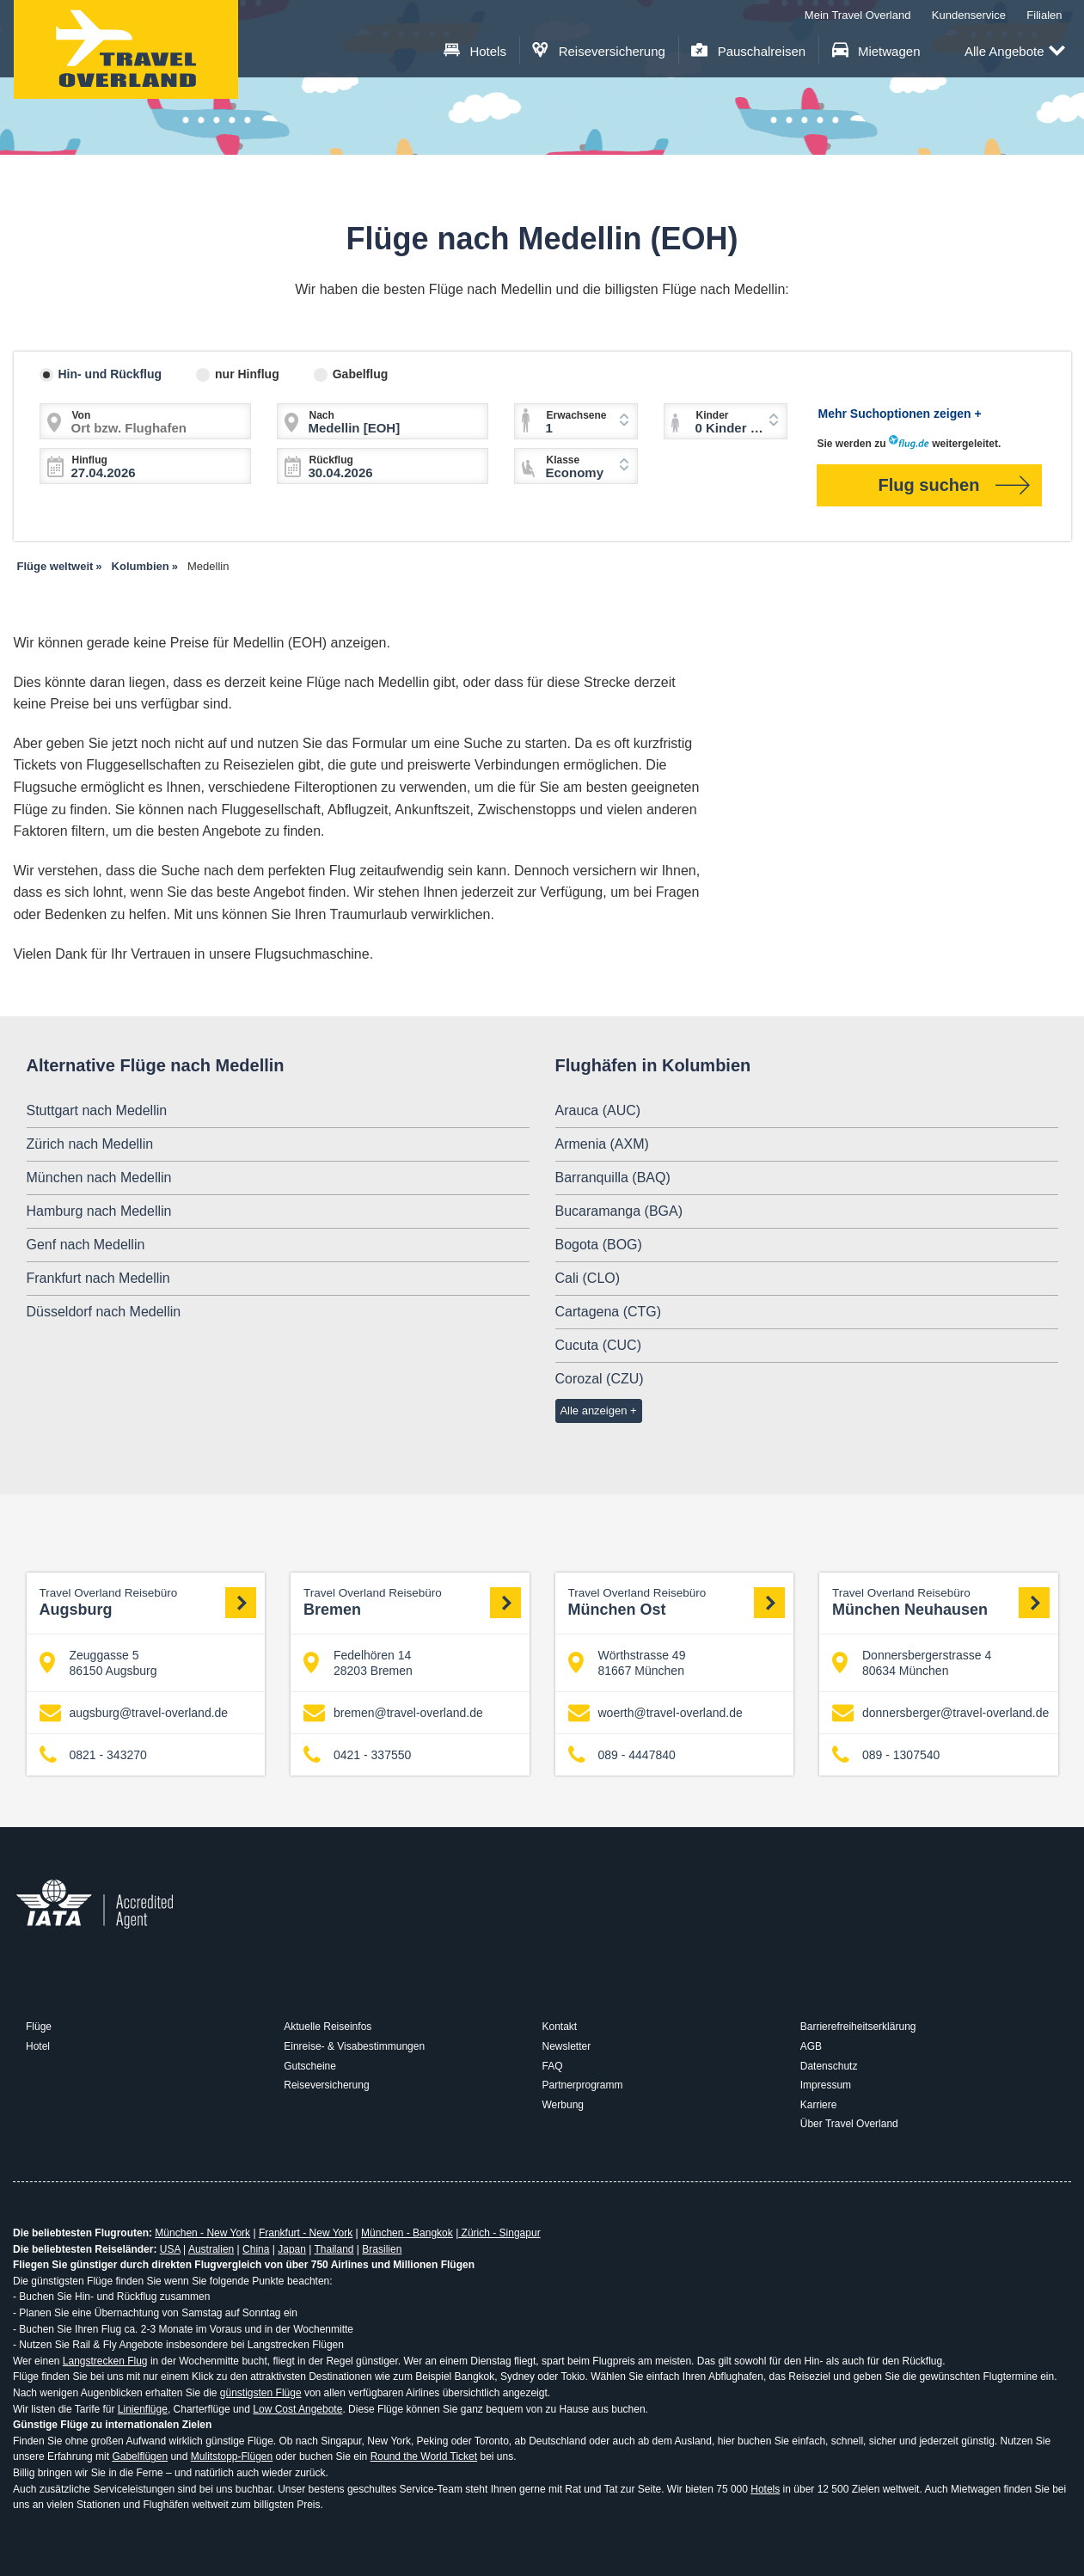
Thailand (333, 2249)
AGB (811, 2046)
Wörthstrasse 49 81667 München (627, 1662)
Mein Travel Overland (858, 15)
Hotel (38, 2046)
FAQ (552, 2066)
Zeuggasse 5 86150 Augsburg (98, 1662)
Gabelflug (361, 374)
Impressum (825, 2085)
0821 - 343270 (93, 1755)
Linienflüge (143, 2409)
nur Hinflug (247, 374)
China (255, 2249)
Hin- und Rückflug (110, 374)
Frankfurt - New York (305, 2233)
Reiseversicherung (598, 51)
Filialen (1044, 15)
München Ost (677, 1602)
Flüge (39, 2027)
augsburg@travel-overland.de (134, 1713)
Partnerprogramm (582, 2085)
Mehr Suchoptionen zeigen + (900, 413)
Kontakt (560, 2027)
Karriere (818, 2105)
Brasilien (381, 2249)
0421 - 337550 (357, 1755)
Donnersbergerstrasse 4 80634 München (911, 1662)
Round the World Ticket (424, 2456)
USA (170, 2249)
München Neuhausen (941, 1602)
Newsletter (566, 2046)
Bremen (412, 1602)
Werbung (563, 2105)
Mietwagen (876, 51)
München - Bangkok (407, 2233)
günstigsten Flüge (261, 2393)
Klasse (563, 460)
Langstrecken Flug (105, 2361)
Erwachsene (577, 415)
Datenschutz (829, 2066)
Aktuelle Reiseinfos (327, 2027)
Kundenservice (969, 15)
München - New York (202, 2233)
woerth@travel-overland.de (655, 1713)
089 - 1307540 (886, 1755)
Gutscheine (310, 2066)
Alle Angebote (1015, 52)
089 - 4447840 (622, 1755)
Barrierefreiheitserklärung (858, 2027)
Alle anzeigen (593, 1410)
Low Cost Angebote (297, 2409)
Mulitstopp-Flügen (232, 2456)
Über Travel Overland (849, 2124)
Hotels (475, 51)
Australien (211, 2249)
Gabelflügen (140, 2456)
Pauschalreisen (748, 51)
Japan (292, 2249)
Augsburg (148, 1602)
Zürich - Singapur (499, 2233)
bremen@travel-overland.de (393, 1713)
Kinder (712, 415)
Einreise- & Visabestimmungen (354, 2046)
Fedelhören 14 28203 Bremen (358, 1662)
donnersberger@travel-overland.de (940, 1713)
